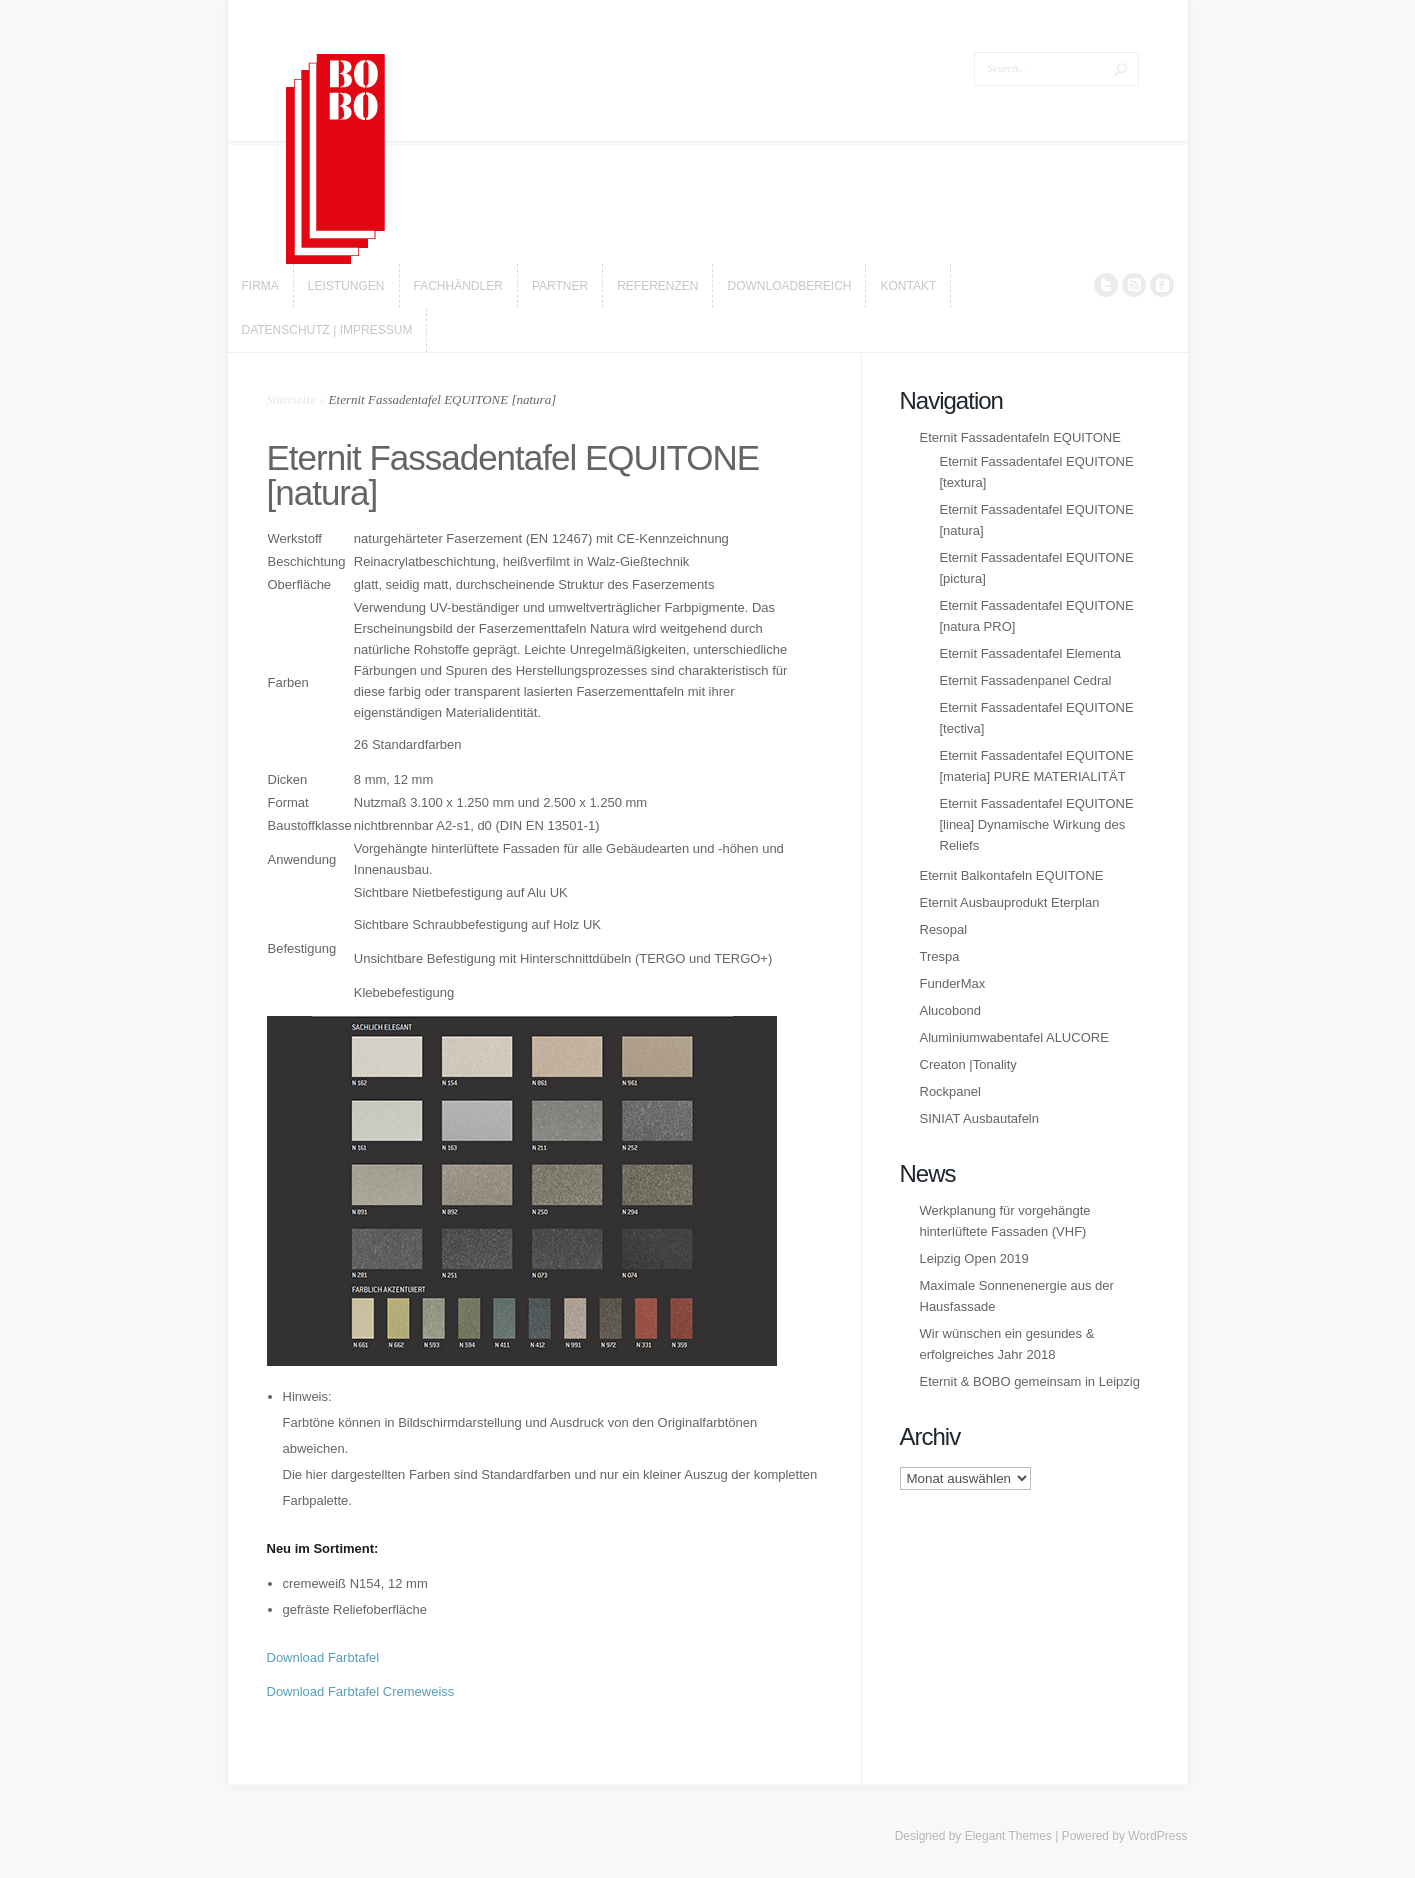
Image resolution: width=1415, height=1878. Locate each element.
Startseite (291, 399)
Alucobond (950, 1010)
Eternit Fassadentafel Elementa (1030, 653)
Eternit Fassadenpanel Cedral (1026, 680)
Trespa (940, 956)
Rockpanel (950, 1091)
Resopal (944, 929)
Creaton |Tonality (968, 1064)
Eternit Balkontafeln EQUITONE (1012, 875)
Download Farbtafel (323, 1657)
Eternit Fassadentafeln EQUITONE (1020, 437)
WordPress (1157, 1836)
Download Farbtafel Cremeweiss (361, 1691)
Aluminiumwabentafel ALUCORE (1014, 1037)
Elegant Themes (1008, 1836)
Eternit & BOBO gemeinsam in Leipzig (1030, 1381)
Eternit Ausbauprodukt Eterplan (1010, 902)
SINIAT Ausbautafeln (979, 1118)
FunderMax (953, 983)
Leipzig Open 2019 (974, 1258)
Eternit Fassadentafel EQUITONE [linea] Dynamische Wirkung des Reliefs (1037, 824)
